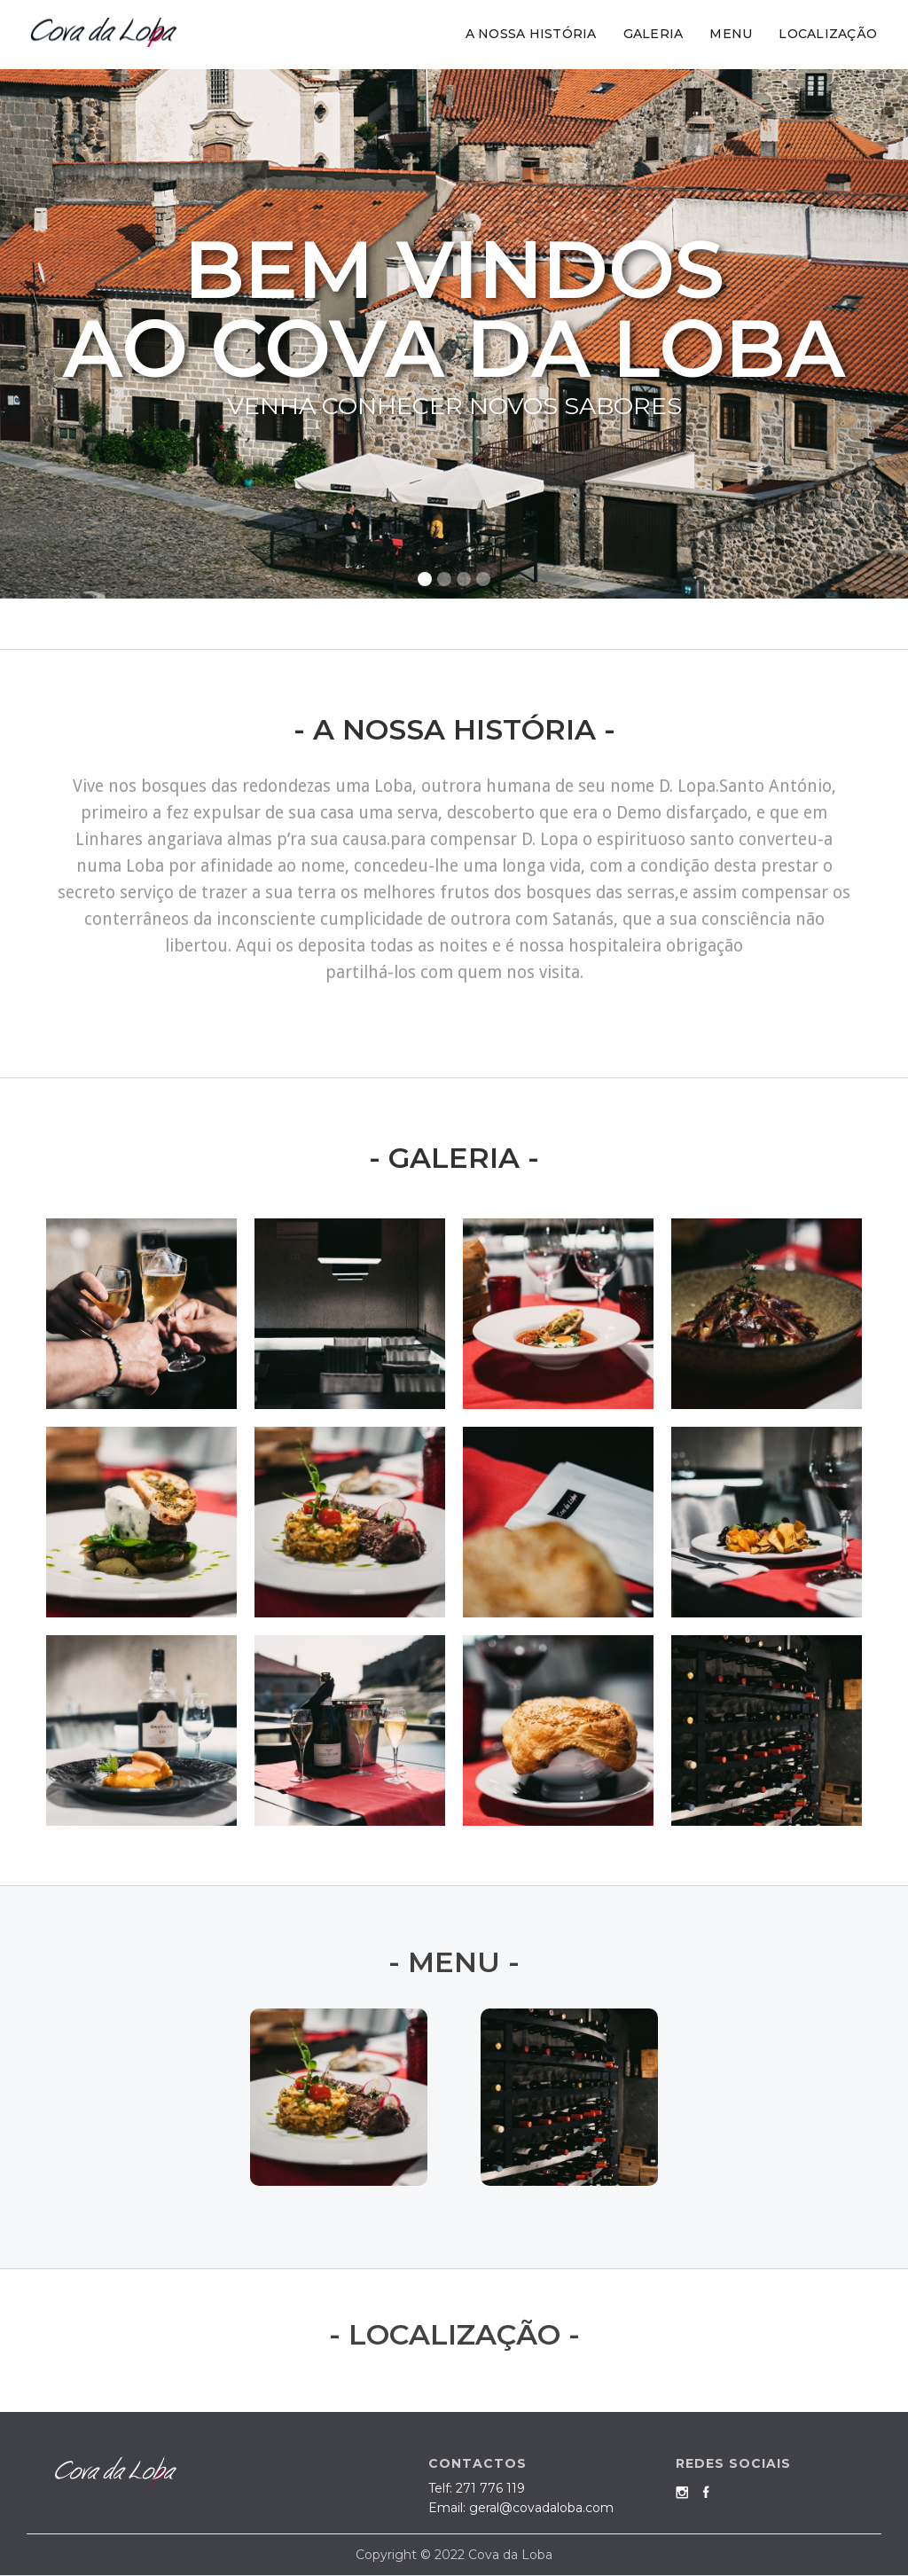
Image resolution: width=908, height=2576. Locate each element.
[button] (872, 334)
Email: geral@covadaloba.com (521, 2508)
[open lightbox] (141, 1314)
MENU (730, 34)
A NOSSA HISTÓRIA (531, 34)
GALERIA (653, 34)
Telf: (476, 2488)
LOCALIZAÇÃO (828, 34)
